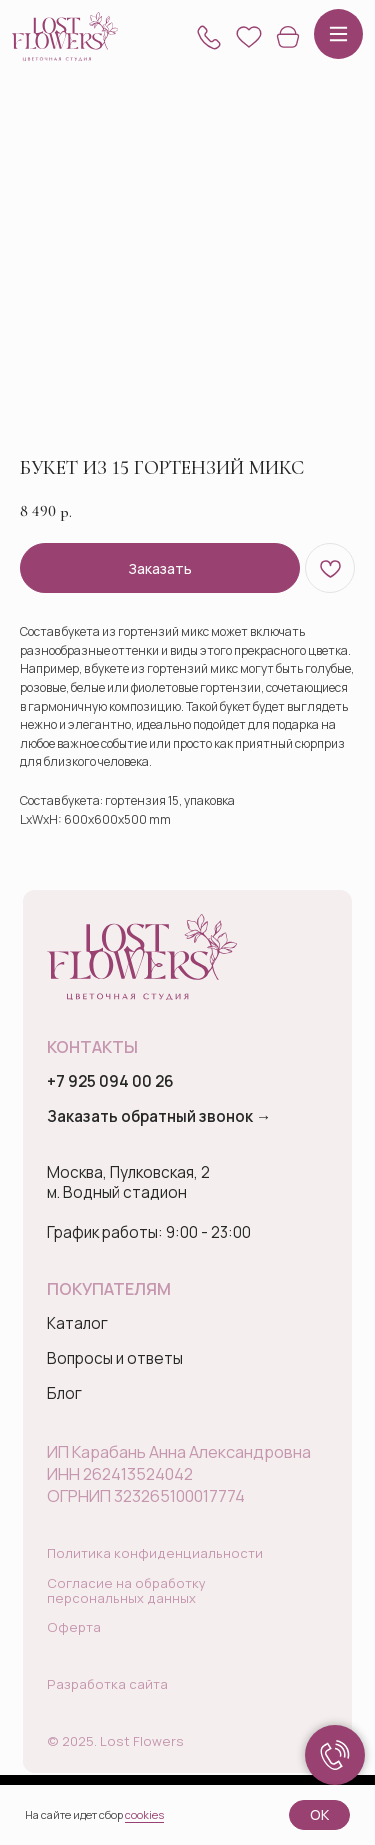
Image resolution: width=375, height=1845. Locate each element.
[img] (65, 36)
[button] (209, 37)
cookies (144, 1814)
